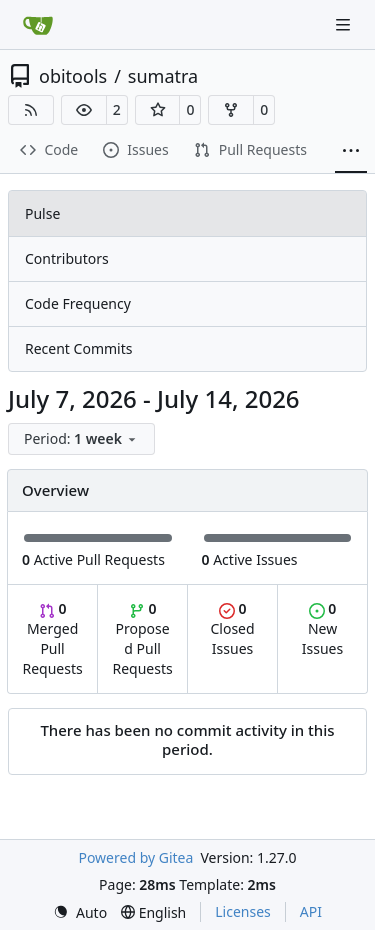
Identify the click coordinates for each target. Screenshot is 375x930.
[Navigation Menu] (345, 24)
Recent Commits (78, 348)
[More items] (351, 151)
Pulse (42, 213)
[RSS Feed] (31, 110)
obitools (73, 76)
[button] (84, 110)
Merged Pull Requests (52, 638)
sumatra (163, 76)
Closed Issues (232, 628)
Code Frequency (78, 303)
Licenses (243, 911)
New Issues (322, 628)
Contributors (67, 258)
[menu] (81, 439)
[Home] (38, 25)
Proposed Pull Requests (143, 638)
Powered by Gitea (135, 857)
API (311, 911)
